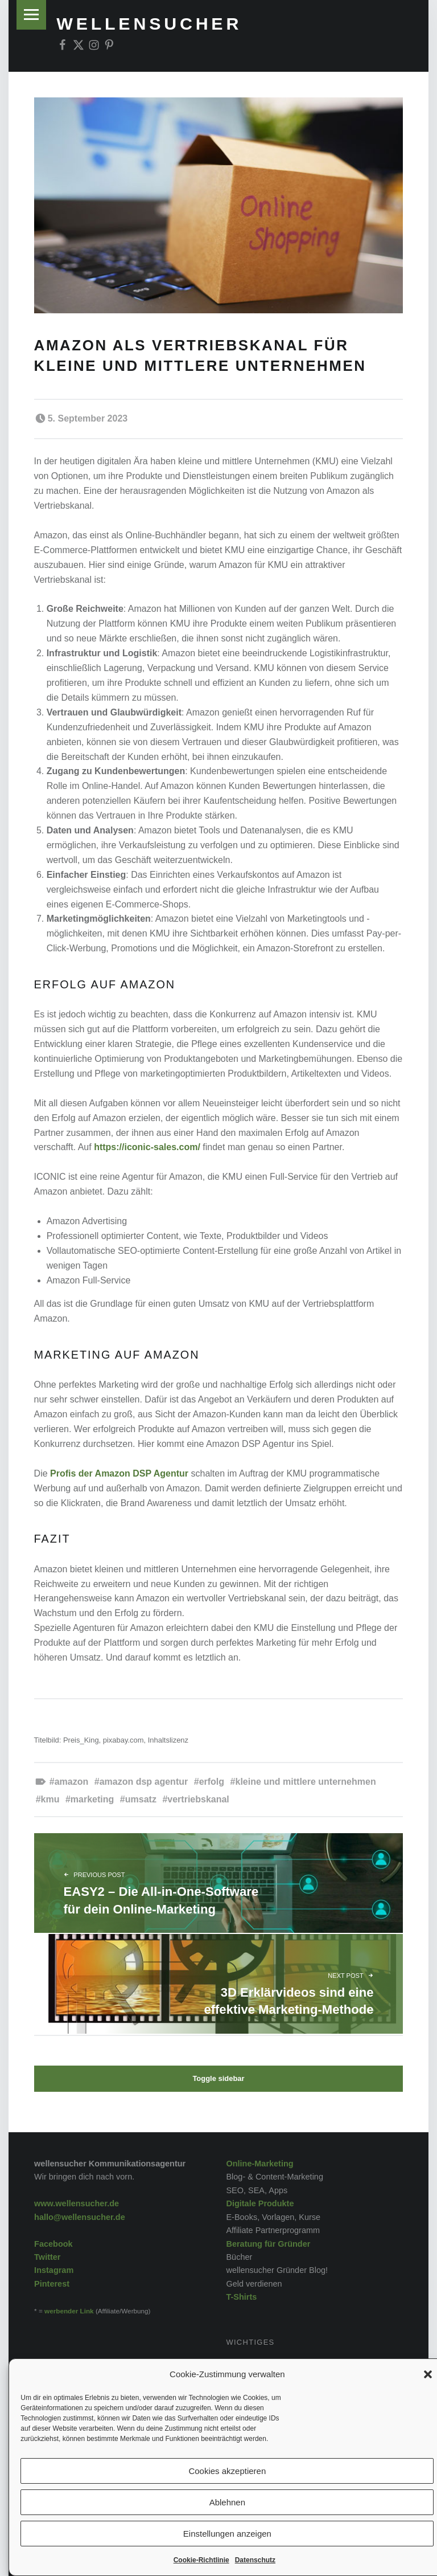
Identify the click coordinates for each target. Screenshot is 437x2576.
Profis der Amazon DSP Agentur (119, 1473)
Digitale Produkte (260, 2203)
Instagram (53, 2270)
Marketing (92, 1799)
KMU (50, 1799)
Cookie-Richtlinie (201, 2560)
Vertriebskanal (198, 1799)
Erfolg (211, 1781)
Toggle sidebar (218, 2078)
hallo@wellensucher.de (79, 2217)
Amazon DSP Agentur (144, 1781)
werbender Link (69, 2311)
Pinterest (51, 2283)
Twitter (47, 2257)
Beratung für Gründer (268, 2243)
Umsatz (140, 1799)
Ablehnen (227, 2502)
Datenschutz (255, 2560)
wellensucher (149, 23)
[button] (428, 2374)
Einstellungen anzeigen (227, 2533)
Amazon (72, 1781)
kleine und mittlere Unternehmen (306, 1781)
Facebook (53, 2243)
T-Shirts (241, 2296)
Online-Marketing (259, 2163)
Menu (32, 15)
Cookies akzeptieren (227, 2471)
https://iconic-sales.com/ (147, 1147)
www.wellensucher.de (76, 2203)
